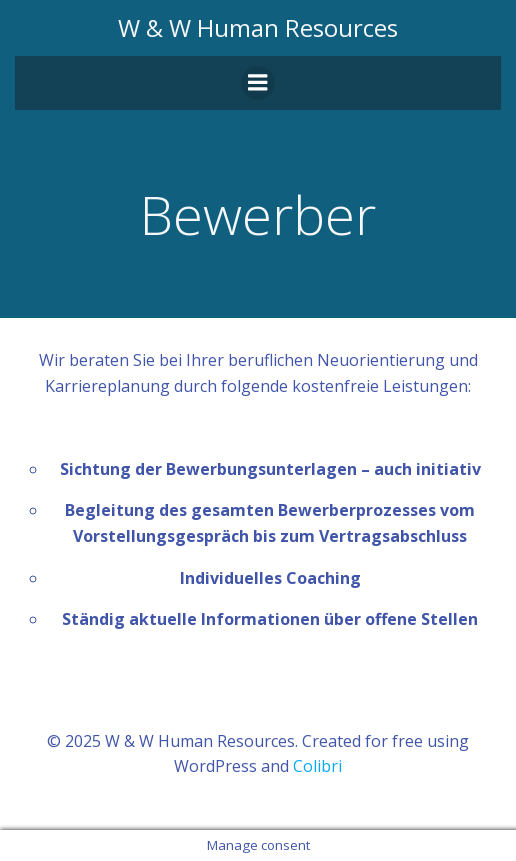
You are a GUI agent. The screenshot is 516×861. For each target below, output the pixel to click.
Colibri (317, 766)
